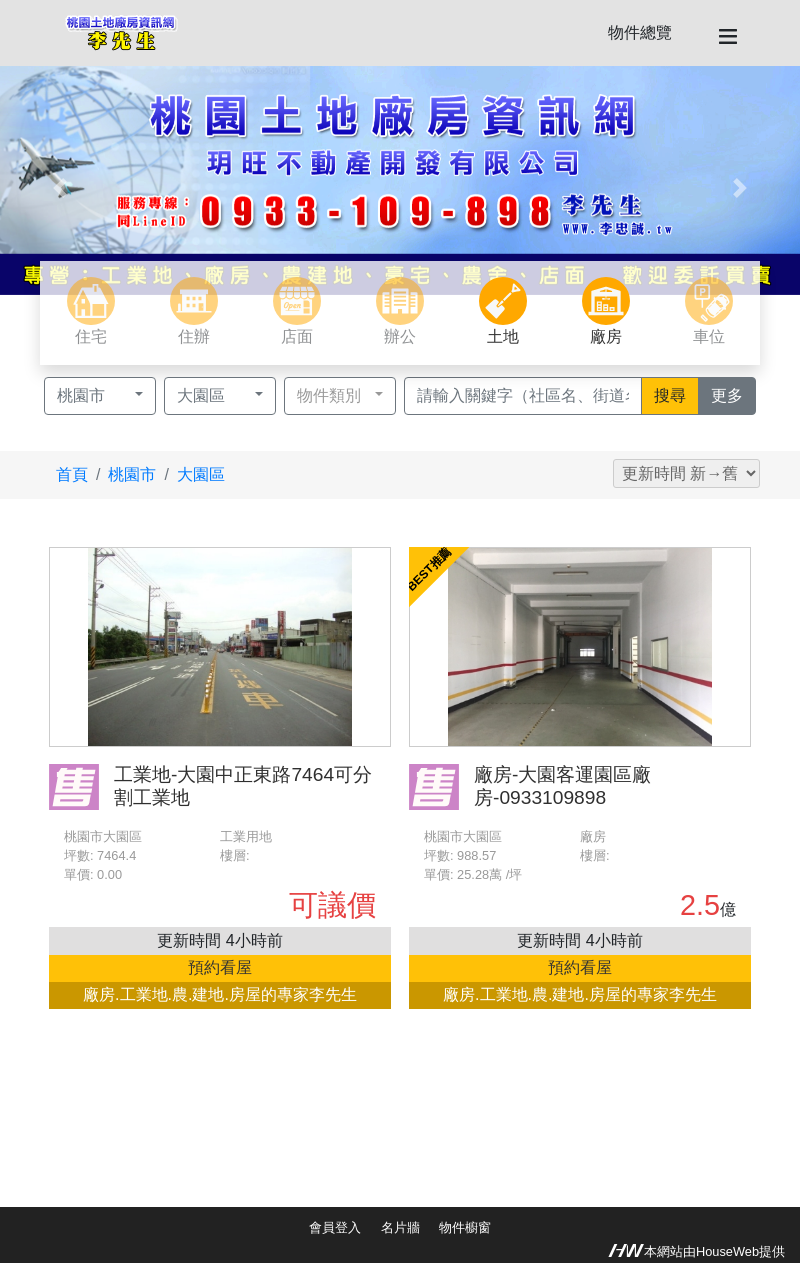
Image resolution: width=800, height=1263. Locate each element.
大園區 (201, 474)
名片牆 (400, 1227)
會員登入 (335, 1227)
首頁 (72, 474)
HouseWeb (727, 1251)
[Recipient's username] (523, 396)
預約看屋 (220, 967)
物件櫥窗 (465, 1227)
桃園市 (132, 474)
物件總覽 (640, 32)
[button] (60, 188)
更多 (733, 394)
